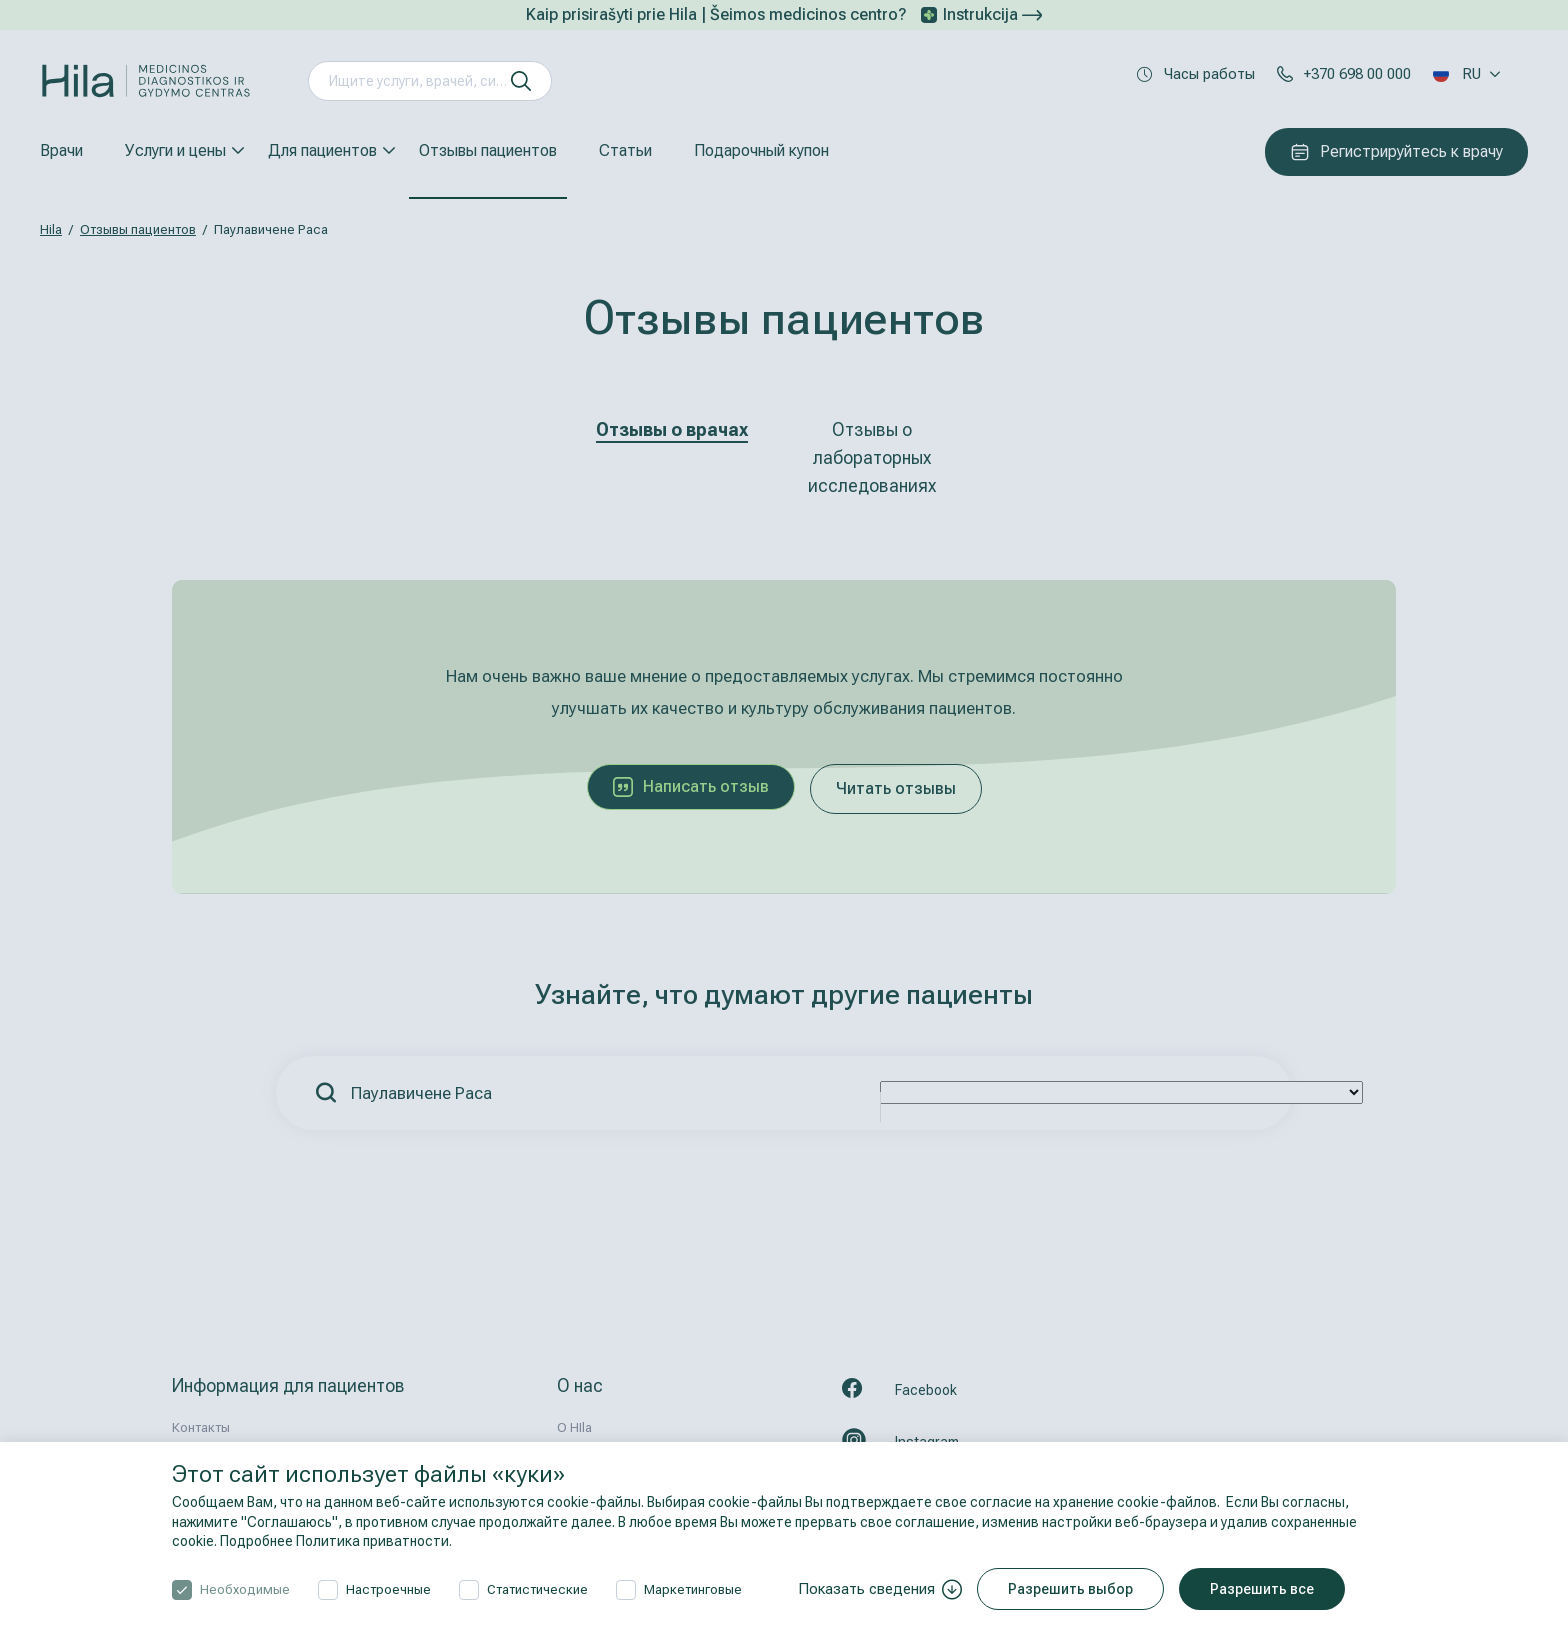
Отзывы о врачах (672, 429)
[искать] (521, 81)
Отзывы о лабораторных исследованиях (872, 457)
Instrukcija (992, 14)
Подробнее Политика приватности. (336, 1541)
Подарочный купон (761, 150)
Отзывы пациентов (488, 150)
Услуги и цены (175, 150)
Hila (51, 229)
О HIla (574, 1427)
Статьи (625, 150)
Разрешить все (1262, 1589)
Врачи (61, 150)
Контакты (201, 1427)
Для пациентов (322, 150)
